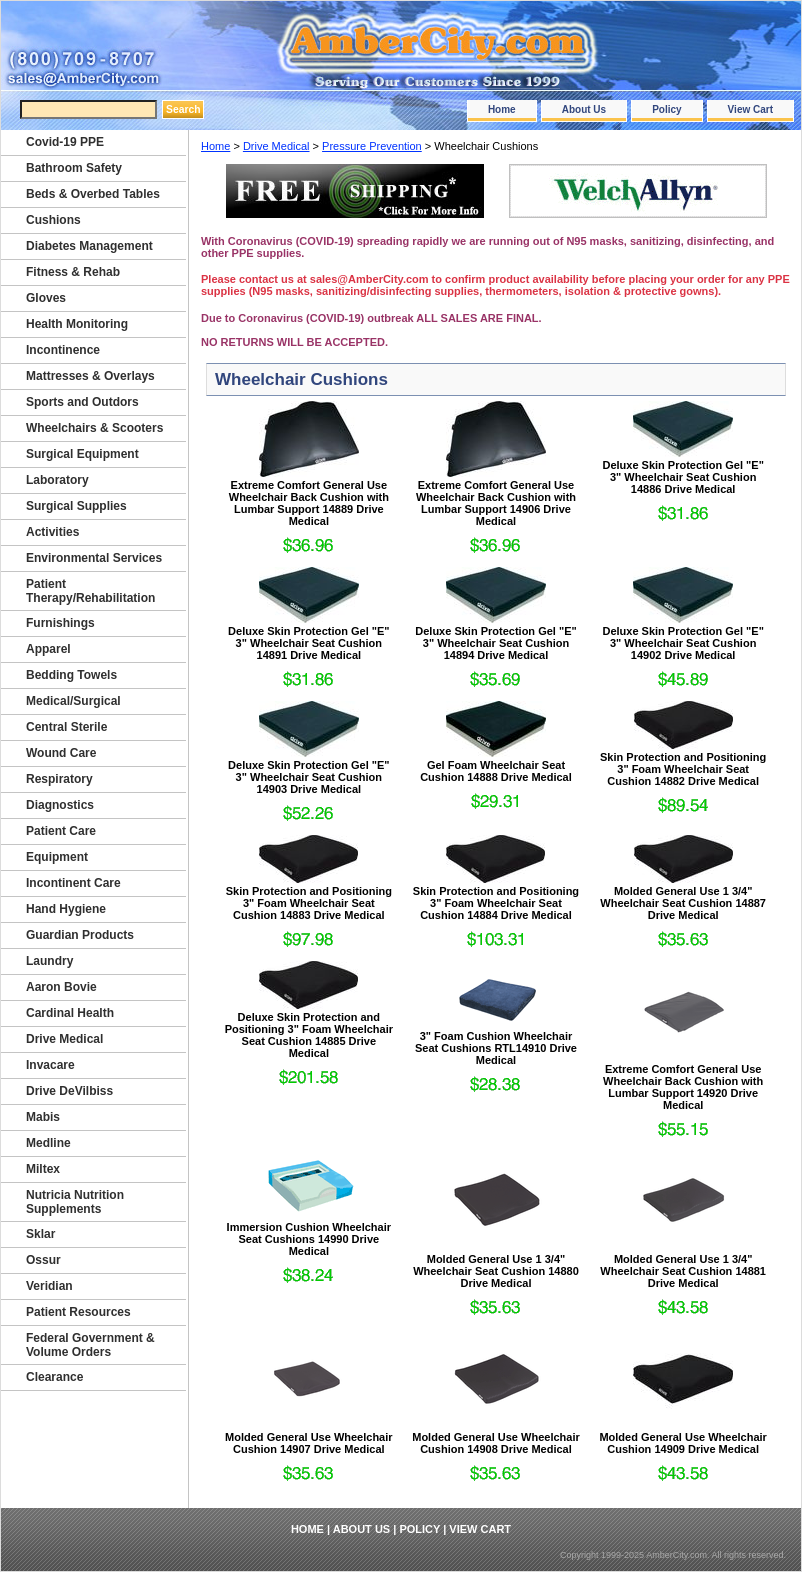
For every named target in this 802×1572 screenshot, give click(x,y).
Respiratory (59, 779)
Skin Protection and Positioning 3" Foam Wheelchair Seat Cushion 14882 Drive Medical (683, 769)
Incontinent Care (73, 883)
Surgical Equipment (82, 454)
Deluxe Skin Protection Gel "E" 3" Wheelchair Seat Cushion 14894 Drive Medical (495, 643)
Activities (52, 532)
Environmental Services (94, 558)
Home (502, 109)
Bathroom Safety (74, 168)
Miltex (43, 1169)
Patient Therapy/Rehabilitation (90, 591)
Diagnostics (60, 805)
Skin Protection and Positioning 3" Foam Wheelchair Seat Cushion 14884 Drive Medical (496, 903)
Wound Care (61, 753)
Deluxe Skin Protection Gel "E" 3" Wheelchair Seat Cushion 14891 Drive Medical (308, 643)
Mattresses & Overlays (90, 376)
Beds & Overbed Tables (93, 194)
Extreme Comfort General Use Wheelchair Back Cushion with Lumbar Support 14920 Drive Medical (683, 1087)
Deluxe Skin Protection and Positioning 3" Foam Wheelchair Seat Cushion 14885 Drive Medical (309, 1035)
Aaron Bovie (61, 987)
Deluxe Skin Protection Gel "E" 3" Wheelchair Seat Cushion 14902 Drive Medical (682, 643)
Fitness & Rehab (73, 272)
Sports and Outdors (82, 402)
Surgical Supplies (76, 506)
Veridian (49, 1286)
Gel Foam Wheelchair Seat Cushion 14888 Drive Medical (496, 771)
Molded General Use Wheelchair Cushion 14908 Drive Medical (496, 1443)
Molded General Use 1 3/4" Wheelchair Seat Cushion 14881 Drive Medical (683, 1271)
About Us (584, 109)
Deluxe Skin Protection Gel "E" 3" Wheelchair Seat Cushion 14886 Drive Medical (682, 477)
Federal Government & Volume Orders (90, 1345)
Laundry (49, 961)
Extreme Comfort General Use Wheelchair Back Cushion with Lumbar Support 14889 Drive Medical (309, 503)
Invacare (50, 1065)
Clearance (54, 1377)
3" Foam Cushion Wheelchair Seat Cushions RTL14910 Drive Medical (496, 1048)
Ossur (43, 1260)
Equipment (57, 857)
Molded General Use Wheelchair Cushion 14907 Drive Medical (309, 1443)
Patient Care (61, 831)
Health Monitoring (77, 324)
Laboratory (57, 480)
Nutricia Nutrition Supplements (75, 1202)
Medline (48, 1143)
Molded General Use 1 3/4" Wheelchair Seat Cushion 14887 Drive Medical (683, 903)
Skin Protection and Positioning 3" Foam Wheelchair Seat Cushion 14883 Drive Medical (309, 903)
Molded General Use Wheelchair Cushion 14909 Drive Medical (683, 1443)
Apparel (48, 649)
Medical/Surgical (73, 701)
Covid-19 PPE (65, 142)
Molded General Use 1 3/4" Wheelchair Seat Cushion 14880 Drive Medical (496, 1271)
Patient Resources (78, 1312)
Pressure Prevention (372, 146)
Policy (666, 109)
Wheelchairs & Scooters (94, 428)
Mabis (43, 1117)
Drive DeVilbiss (69, 1091)
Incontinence (63, 350)
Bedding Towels (71, 675)
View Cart (750, 109)
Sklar (40, 1234)
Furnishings (60, 623)
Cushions (53, 220)
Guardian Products (80, 935)
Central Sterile (66, 727)
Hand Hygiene (66, 909)
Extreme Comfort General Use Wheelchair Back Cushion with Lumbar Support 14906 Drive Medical (496, 503)
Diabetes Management (89, 246)
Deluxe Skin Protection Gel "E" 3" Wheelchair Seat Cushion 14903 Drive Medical (308, 777)
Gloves (46, 298)
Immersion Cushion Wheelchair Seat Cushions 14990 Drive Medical (309, 1239)
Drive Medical (276, 146)
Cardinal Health (70, 1013)
